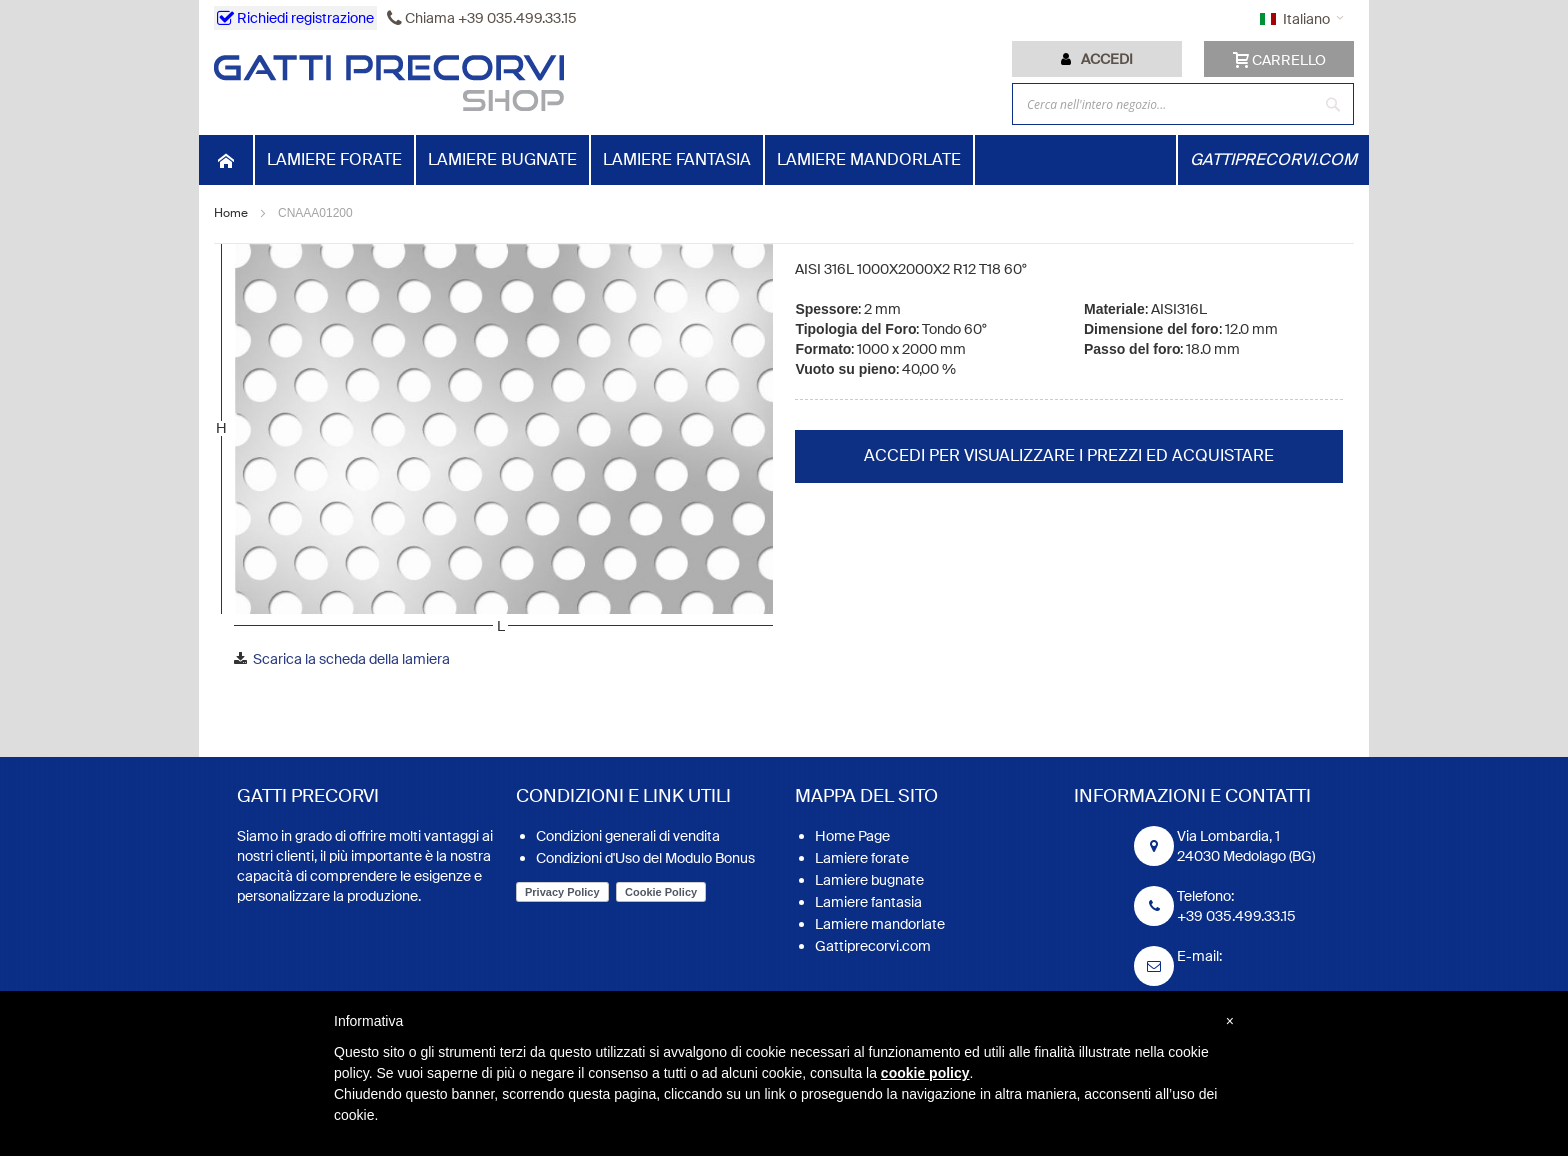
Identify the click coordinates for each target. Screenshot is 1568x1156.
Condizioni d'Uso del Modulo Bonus (645, 858)
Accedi (1107, 59)
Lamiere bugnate (869, 880)
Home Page (852, 836)
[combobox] (1183, 104)
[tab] (1097, 59)
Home (231, 213)
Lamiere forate (862, 858)
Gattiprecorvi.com (873, 946)
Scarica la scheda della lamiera (351, 659)
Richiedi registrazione (295, 18)
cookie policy (925, 1073)
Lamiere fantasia (868, 902)
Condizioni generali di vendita (628, 836)
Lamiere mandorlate (880, 924)
